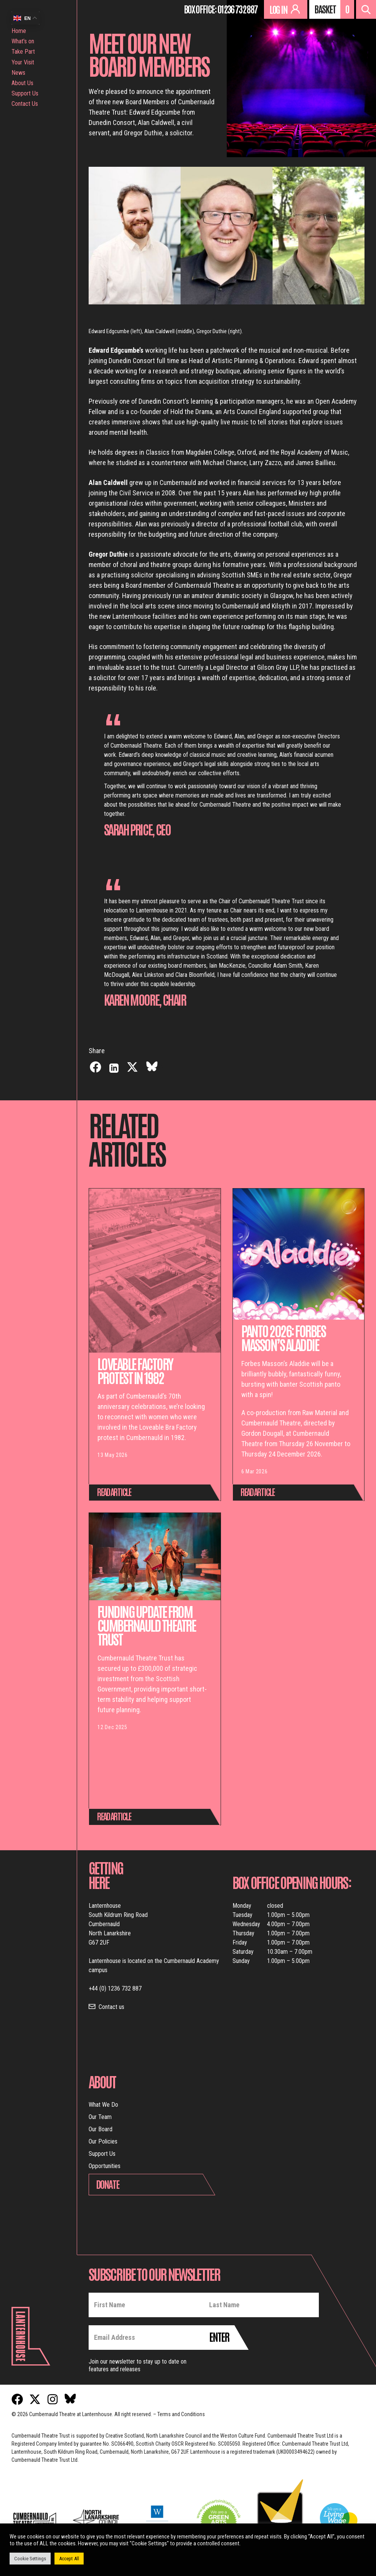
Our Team (100, 2117)
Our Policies (103, 2141)
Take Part (23, 51)
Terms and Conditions (181, 2414)
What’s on (23, 41)
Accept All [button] (69, 2558)
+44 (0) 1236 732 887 (115, 1988)
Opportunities (104, 2166)
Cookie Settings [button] (30, 2558)
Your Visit (23, 62)
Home (19, 31)
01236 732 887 (237, 8)
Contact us (111, 2006)
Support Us (25, 93)
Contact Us (25, 103)
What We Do (103, 2104)
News (18, 72)
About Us (22, 83)
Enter (219, 2336)
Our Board (100, 2129)
